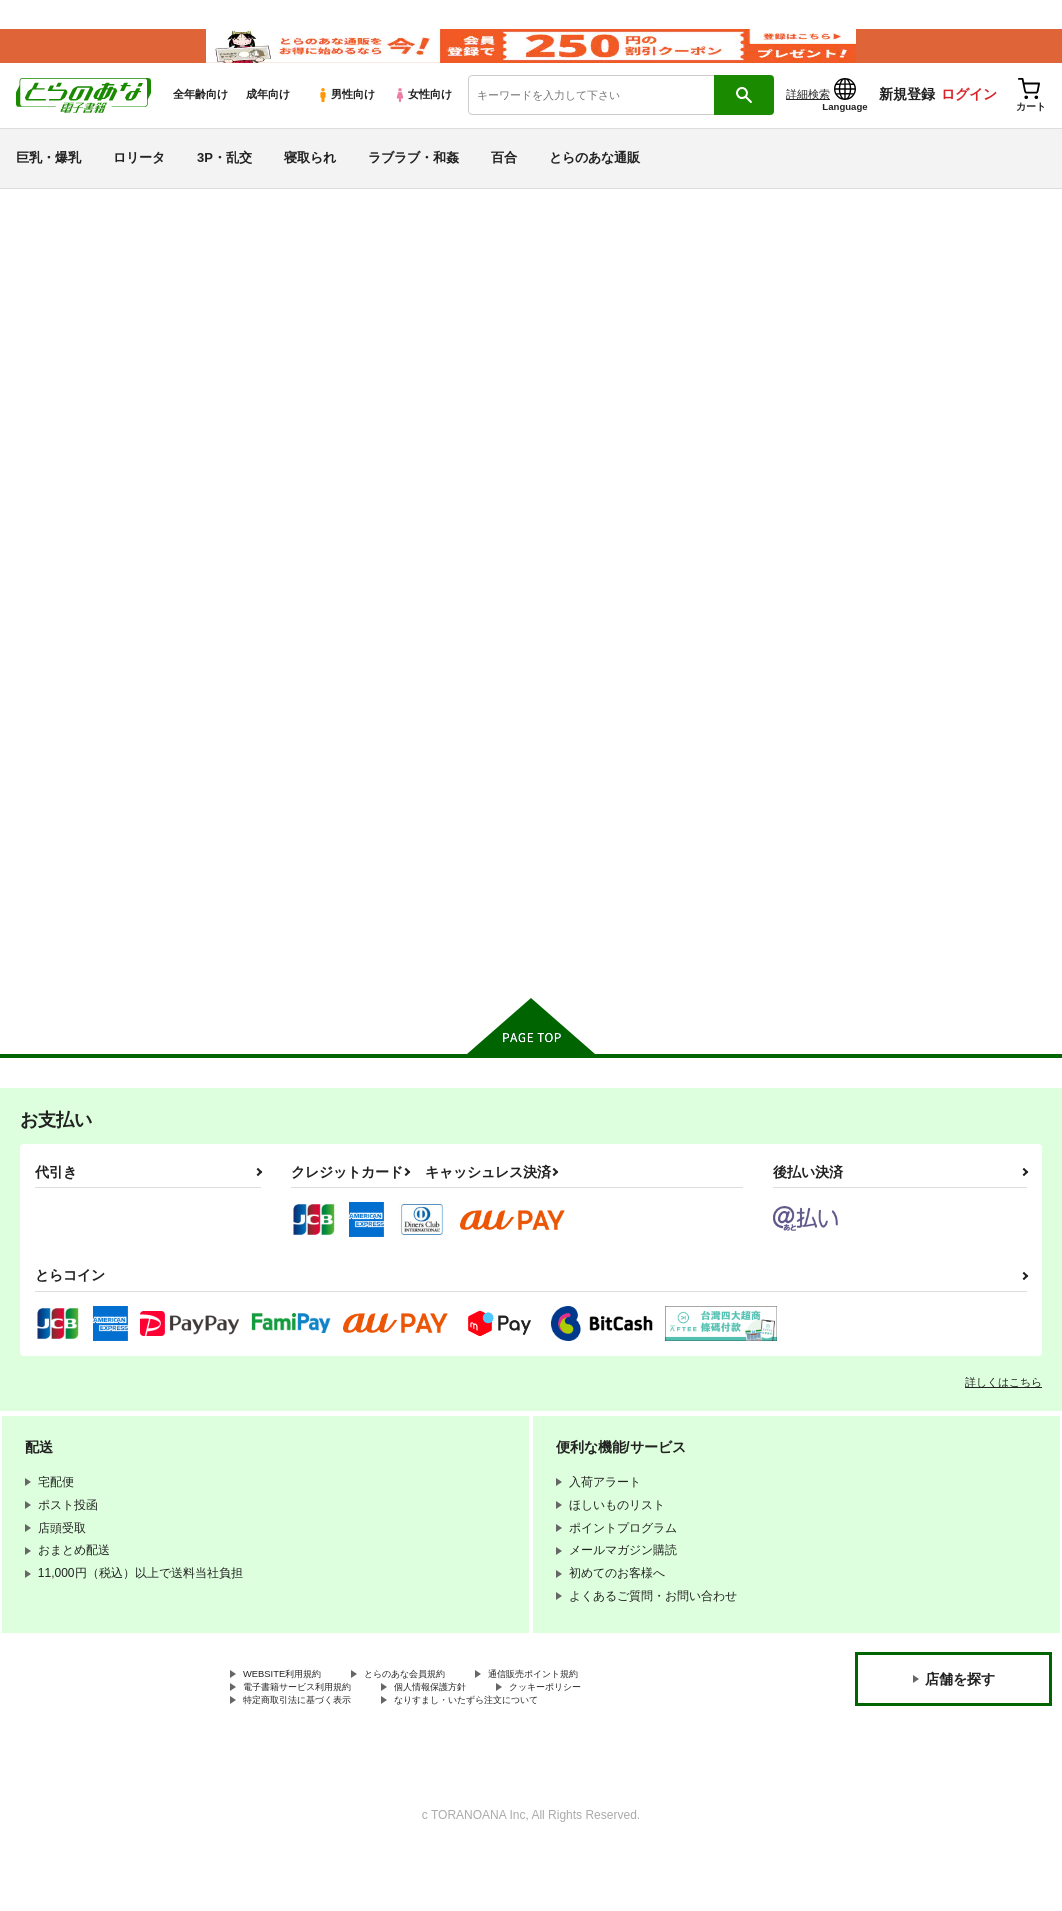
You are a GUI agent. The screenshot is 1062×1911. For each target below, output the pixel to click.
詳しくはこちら (1003, 1431)
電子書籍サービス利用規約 (315, 1742)
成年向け (268, 121)
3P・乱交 (224, 183)
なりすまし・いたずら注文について (526, 1758)
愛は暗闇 (699, 329)
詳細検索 (808, 121)
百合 (504, 183)
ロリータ (139, 183)
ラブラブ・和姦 (413, 183)
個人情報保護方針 (478, 1742)
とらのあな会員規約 (442, 1725)
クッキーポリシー (617, 1742)
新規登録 (907, 121)
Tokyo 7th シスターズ (217, 290)
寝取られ (310, 183)
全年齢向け (200, 121)
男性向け (345, 121)
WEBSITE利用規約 (294, 1725)
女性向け (422, 121)
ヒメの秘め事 (625, 329)
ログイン (969, 121)
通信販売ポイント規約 (599, 1725)
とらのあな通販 (594, 183)
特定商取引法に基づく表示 (315, 1758)
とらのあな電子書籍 (64, 234)
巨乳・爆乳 (48, 183)
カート (349, 979)
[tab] (330, 531)
